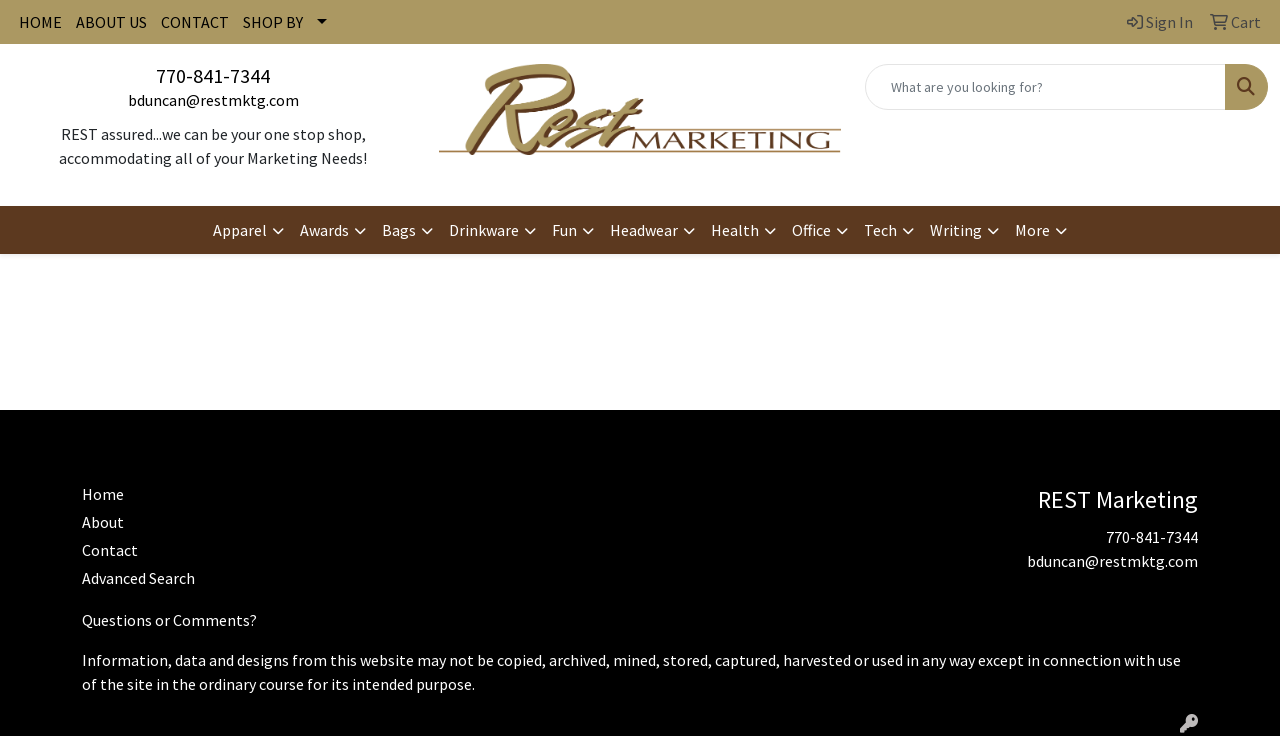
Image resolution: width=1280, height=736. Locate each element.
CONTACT (195, 22)
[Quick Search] (1045, 87)
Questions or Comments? (169, 620)
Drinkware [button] (484, 230)
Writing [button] (956, 230)
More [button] (1032, 230)
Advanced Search (138, 578)
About (103, 522)
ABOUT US (111, 22)
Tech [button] (880, 230)
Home (103, 494)
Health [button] (735, 230)
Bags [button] (399, 230)
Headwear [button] (644, 230)
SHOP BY (273, 22)
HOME (40, 22)
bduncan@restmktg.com (213, 100)
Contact (110, 550)
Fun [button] (564, 230)
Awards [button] (324, 230)
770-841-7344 (213, 75)
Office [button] (811, 230)
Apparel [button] (240, 230)
